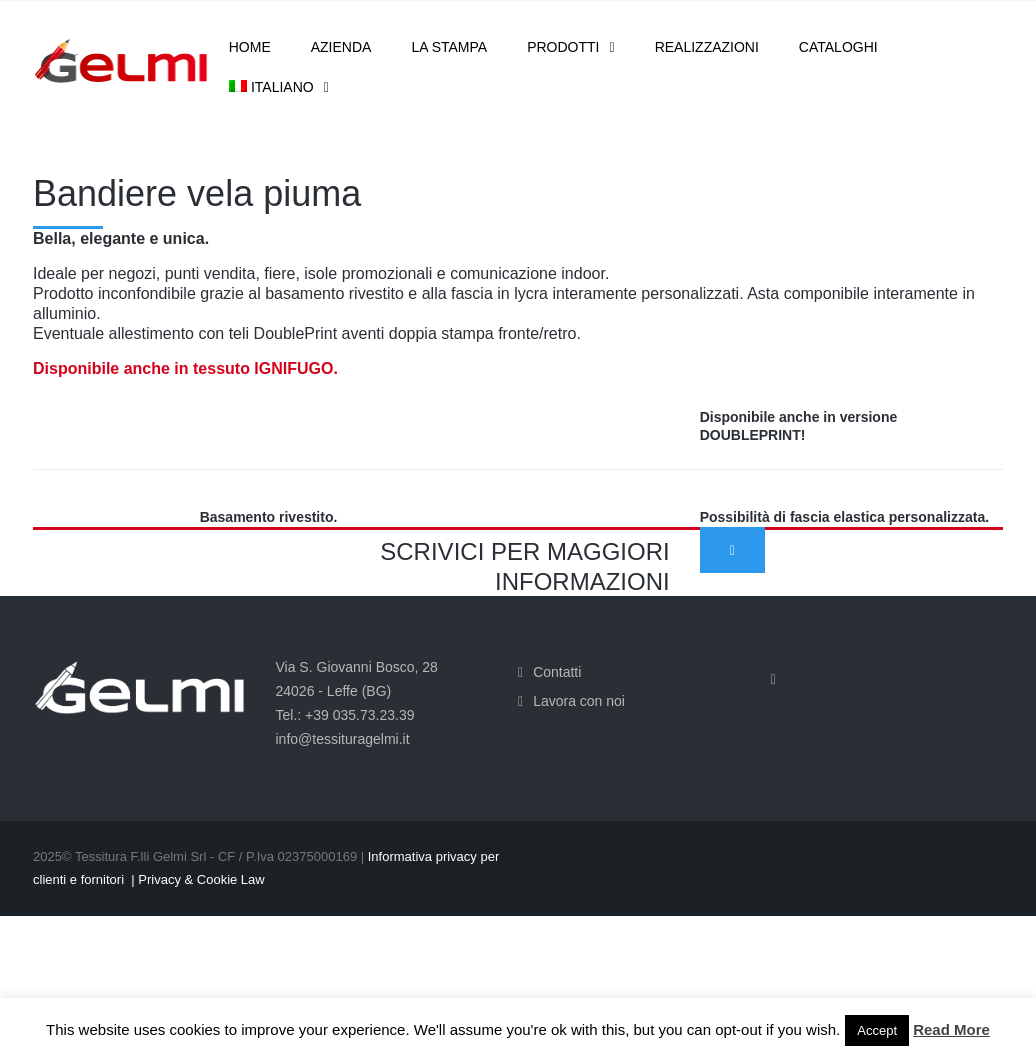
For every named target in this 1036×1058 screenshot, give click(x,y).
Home (250, 47)
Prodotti (563, 47)
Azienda (341, 47)
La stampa (449, 47)
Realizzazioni (707, 47)
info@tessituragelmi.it (343, 739)
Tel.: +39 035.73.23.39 (345, 715)
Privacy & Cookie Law (201, 879)
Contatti (557, 672)
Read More (951, 1029)
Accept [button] (877, 1030)
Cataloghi (838, 47)
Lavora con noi (579, 701)
